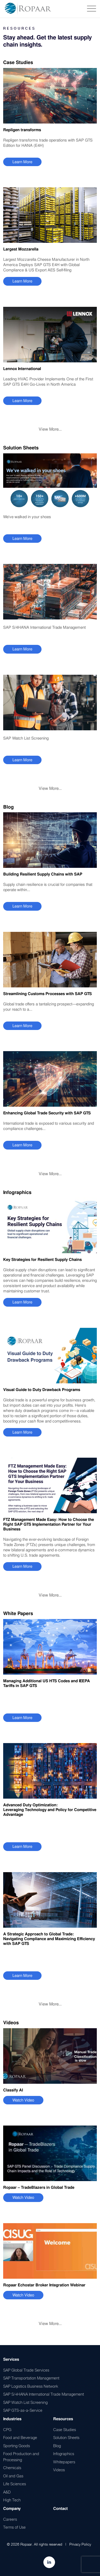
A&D (7, 2492)
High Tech (12, 2499)
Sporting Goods (16, 2445)
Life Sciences (14, 2483)
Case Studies (64, 2429)
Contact (60, 2508)
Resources (63, 2419)
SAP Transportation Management (31, 2378)
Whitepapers (64, 2461)
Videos (59, 2469)
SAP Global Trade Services (26, 2370)
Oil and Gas (13, 2475)
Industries (12, 2419)
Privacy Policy (80, 2544)
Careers (10, 2519)
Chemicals (12, 2467)
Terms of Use (14, 2527)
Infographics (63, 2453)
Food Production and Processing (21, 2456)
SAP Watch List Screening (25, 2402)
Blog (57, 2445)
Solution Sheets (66, 2437)
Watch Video (23, 2100)
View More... (50, 429)
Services (11, 2359)
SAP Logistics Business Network (30, 2386)
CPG (7, 2429)
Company (12, 2508)
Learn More (22, 162)
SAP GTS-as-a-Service (22, 2410)
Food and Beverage (20, 2437)
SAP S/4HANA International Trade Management (43, 2394)
